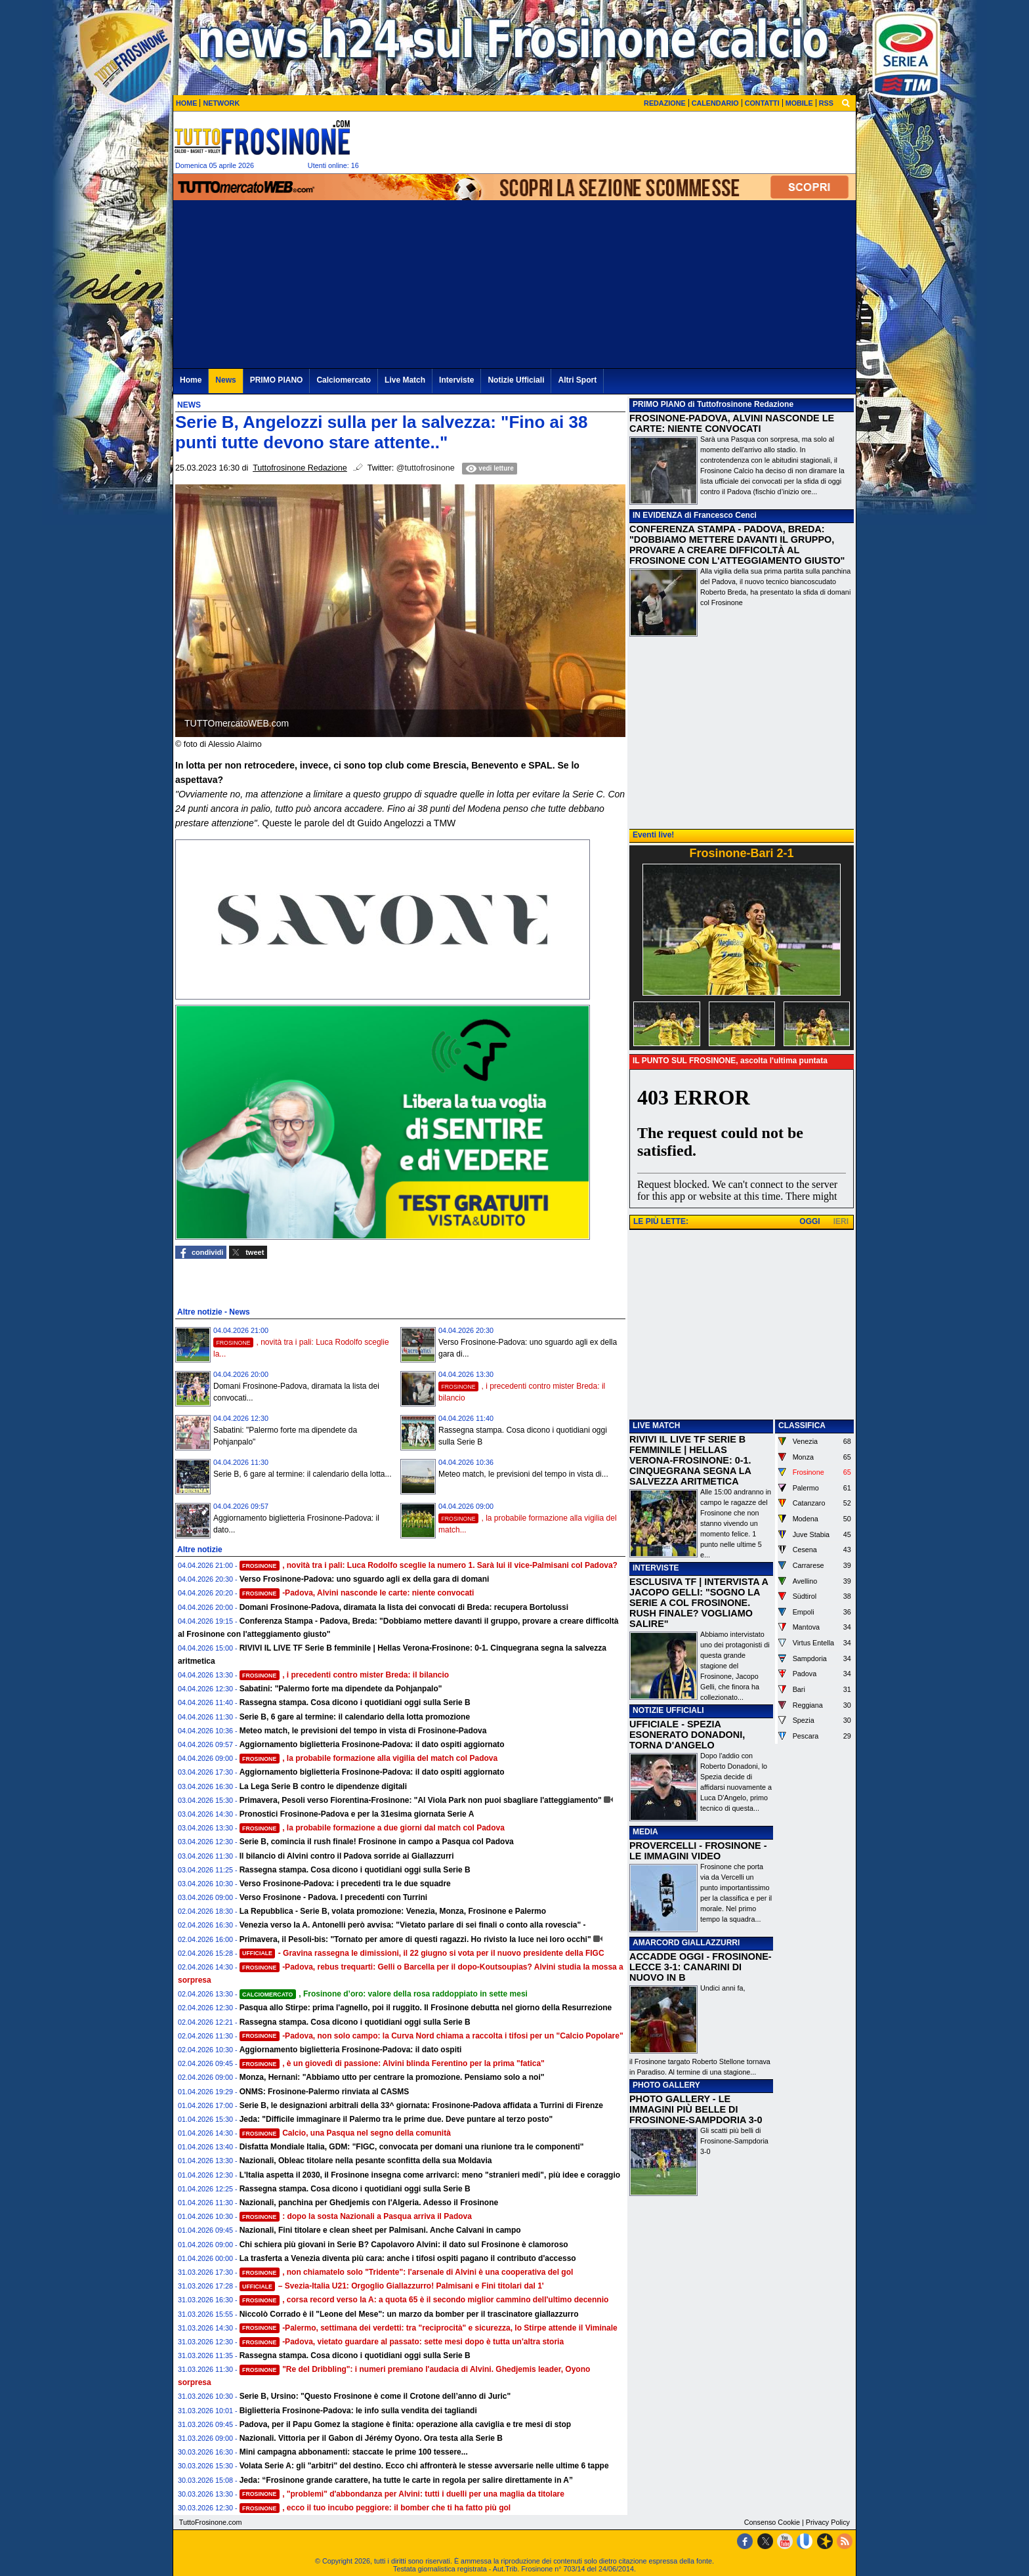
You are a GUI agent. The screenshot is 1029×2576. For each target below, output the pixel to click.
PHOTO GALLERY (666, 2085)
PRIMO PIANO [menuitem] (276, 380)
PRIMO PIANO (659, 404)
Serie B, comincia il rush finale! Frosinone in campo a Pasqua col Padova (377, 1841)
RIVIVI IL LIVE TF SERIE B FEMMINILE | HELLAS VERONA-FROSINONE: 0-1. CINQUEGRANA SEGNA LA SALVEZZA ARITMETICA (690, 1460)
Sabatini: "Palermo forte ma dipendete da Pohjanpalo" (341, 1688)
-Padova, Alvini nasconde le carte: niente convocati (357, 1592)
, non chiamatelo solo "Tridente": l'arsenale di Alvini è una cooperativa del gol (407, 2272)
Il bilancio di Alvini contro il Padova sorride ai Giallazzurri (347, 1856)
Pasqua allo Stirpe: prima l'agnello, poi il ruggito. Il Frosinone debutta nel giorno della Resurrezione (426, 2007)
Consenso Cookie (772, 2522)
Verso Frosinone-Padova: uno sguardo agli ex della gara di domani (365, 1579)
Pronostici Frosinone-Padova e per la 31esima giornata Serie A (357, 1814)
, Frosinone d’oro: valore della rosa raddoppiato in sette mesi (384, 1993)
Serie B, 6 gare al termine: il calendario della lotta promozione (355, 1716)
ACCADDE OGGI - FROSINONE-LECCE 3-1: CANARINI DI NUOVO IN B (700, 1967)
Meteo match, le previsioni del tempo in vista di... (523, 1474)
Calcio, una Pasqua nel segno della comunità (345, 2133)
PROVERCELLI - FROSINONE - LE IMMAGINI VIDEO (697, 1850)
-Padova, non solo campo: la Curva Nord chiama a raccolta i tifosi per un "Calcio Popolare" (431, 2035)
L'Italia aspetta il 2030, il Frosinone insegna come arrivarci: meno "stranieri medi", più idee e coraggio (430, 2175)
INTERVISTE (656, 1568)
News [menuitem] (225, 380)
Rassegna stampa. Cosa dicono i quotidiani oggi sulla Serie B (355, 1702)
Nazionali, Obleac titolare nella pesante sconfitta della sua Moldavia (366, 2160)
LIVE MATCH (656, 1425)
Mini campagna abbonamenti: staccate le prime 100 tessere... (354, 2452)
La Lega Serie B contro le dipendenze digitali (323, 1786)
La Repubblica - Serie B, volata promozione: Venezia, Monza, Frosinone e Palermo (393, 1911)
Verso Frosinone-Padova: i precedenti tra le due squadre (345, 1883)
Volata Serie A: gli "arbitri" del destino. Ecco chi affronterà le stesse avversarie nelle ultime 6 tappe (424, 2465)
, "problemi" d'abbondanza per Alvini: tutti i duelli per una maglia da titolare (402, 2494)
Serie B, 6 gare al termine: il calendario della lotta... (302, 1474)
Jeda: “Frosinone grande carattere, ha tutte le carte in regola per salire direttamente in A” (406, 2480)
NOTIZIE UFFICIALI (668, 1710)
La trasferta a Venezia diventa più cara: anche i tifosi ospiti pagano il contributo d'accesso (408, 2258)
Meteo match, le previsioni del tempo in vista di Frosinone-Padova (363, 1730)
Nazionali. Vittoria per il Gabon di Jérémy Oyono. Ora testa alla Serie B (371, 2438)
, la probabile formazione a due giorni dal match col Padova (372, 1827)
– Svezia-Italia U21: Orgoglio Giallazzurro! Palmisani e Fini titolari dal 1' (392, 2286)
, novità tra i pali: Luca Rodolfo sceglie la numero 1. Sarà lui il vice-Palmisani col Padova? (429, 1565)
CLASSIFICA (802, 1425)
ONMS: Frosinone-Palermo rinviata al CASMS (325, 2091)
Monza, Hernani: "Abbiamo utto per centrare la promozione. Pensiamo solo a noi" (392, 2077)
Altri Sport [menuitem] (577, 380)
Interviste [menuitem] (456, 380)
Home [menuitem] (190, 380)
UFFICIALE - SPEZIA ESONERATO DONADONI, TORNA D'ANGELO (687, 1734)
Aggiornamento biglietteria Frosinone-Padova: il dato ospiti (351, 2049)
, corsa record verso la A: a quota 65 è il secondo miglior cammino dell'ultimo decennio (424, 2299)
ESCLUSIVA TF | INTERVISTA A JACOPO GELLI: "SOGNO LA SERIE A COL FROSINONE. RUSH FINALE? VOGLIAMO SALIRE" (698, 1602)
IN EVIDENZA (657, 515)
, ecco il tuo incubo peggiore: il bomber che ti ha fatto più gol (375, 2507)
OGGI (809, 1221)
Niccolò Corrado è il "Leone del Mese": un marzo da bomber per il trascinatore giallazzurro (409, 2314)
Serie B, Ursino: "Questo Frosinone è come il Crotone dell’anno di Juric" (375, 2396)
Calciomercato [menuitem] (343, 380)
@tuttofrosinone (425, 468)
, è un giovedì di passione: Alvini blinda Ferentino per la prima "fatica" (392, 2063)
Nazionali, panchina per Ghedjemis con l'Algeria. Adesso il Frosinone (369, 2202)
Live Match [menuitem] (405, 380)
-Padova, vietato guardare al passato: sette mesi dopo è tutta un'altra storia (402, 2341)
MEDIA (645, 1831)
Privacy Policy (828, 2522)
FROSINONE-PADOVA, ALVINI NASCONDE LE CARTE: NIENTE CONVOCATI (731, 423)
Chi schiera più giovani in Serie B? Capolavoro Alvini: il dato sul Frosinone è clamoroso (404, 2244)
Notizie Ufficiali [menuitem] (516, 380)
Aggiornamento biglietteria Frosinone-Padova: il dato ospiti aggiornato (372, 1744)
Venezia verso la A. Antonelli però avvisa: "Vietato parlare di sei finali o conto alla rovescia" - (413, 1925)
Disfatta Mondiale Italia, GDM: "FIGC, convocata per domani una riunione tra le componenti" (412, 2146)
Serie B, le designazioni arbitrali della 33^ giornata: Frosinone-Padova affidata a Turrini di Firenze (421, 2105)
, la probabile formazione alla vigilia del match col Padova (369, 1758)
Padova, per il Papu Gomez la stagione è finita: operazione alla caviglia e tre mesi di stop (405, 2424)
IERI (841, 1221)
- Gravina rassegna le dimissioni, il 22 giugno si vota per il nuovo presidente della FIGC (422, 1953)
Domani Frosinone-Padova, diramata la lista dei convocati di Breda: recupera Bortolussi (404, 1607)
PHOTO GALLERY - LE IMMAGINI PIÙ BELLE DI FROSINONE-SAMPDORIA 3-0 (696, 2109)
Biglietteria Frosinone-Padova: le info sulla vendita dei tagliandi (358, 2410)
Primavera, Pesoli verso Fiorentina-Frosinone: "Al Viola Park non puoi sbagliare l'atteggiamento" (421, 1800)
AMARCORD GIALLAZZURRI (686, 1942)
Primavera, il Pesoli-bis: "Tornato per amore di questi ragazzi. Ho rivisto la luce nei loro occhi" (415, 1939)
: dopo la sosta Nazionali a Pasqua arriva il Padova (356, 2216)
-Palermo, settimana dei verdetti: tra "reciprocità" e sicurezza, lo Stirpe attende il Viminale (429, 2328)
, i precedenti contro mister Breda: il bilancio (345, 1674)
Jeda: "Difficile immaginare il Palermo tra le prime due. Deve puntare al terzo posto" (396, 2119)
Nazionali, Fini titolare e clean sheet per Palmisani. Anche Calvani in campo (380, 2230)
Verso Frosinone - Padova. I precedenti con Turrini (334, 1897)
